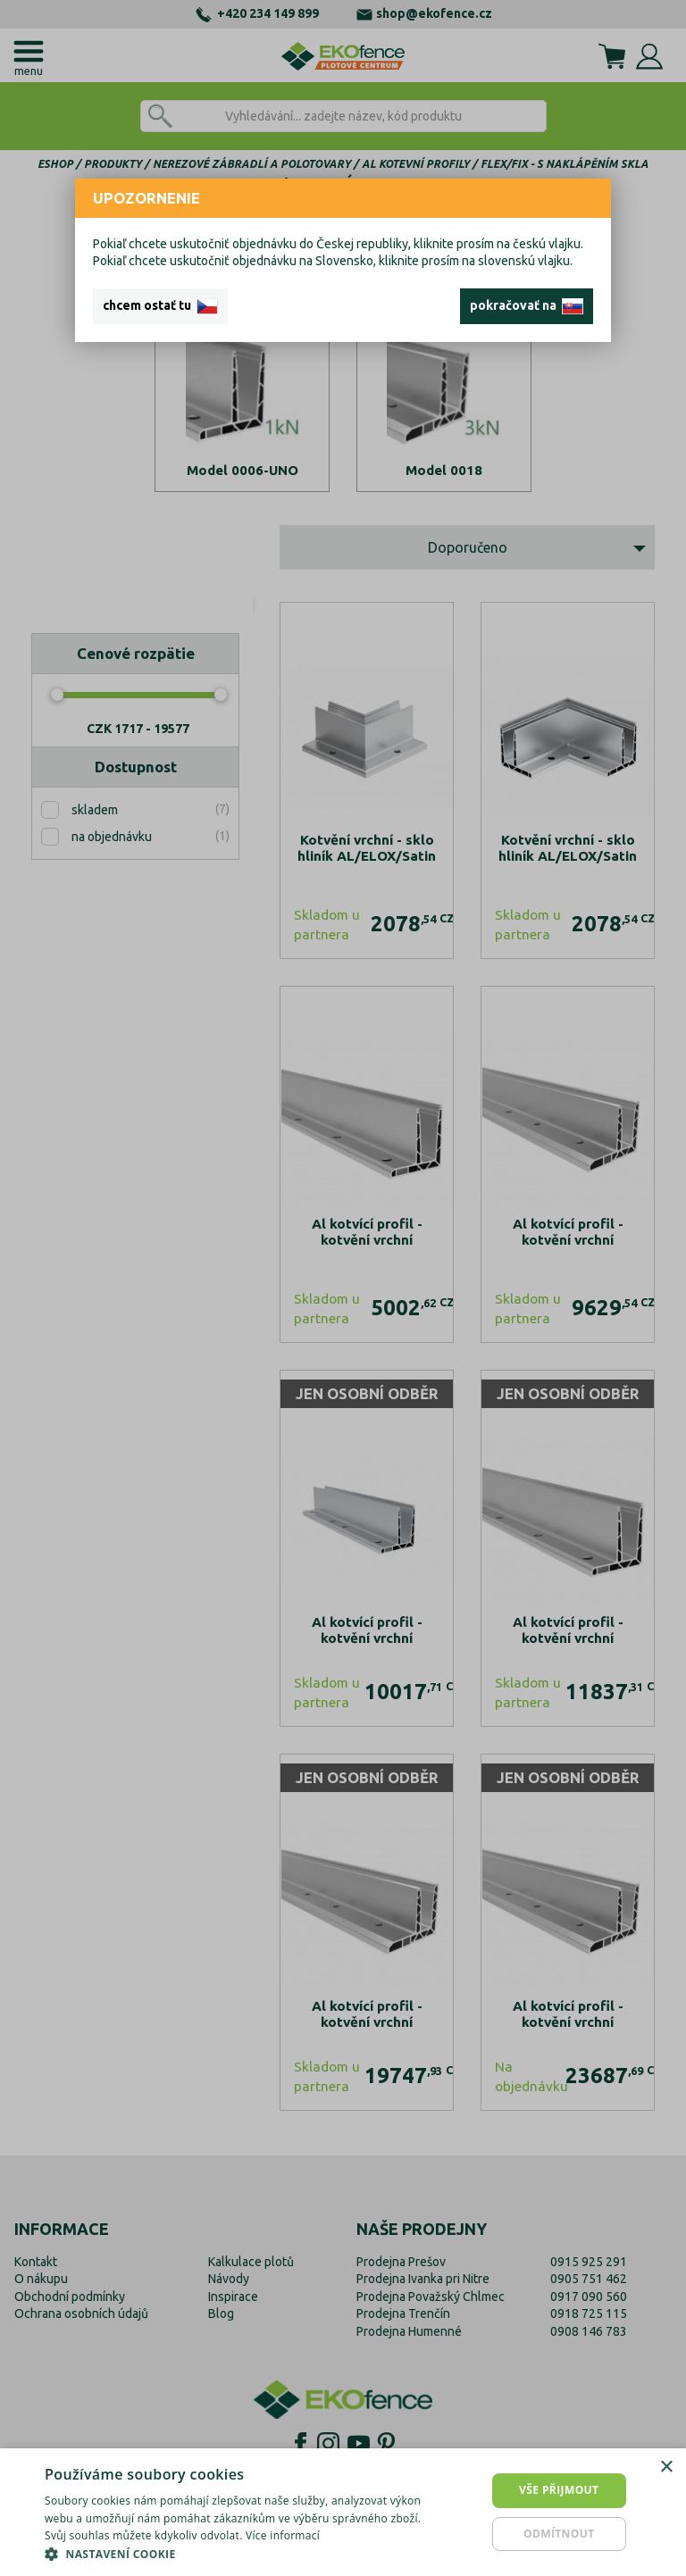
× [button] (666, 2467)
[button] (236, 2554)
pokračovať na (526, 306)
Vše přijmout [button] (558, 2489)
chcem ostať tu (160, 306)
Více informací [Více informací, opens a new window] (283, 2535)
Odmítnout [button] (559, 2533)
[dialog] (343, 2512)
